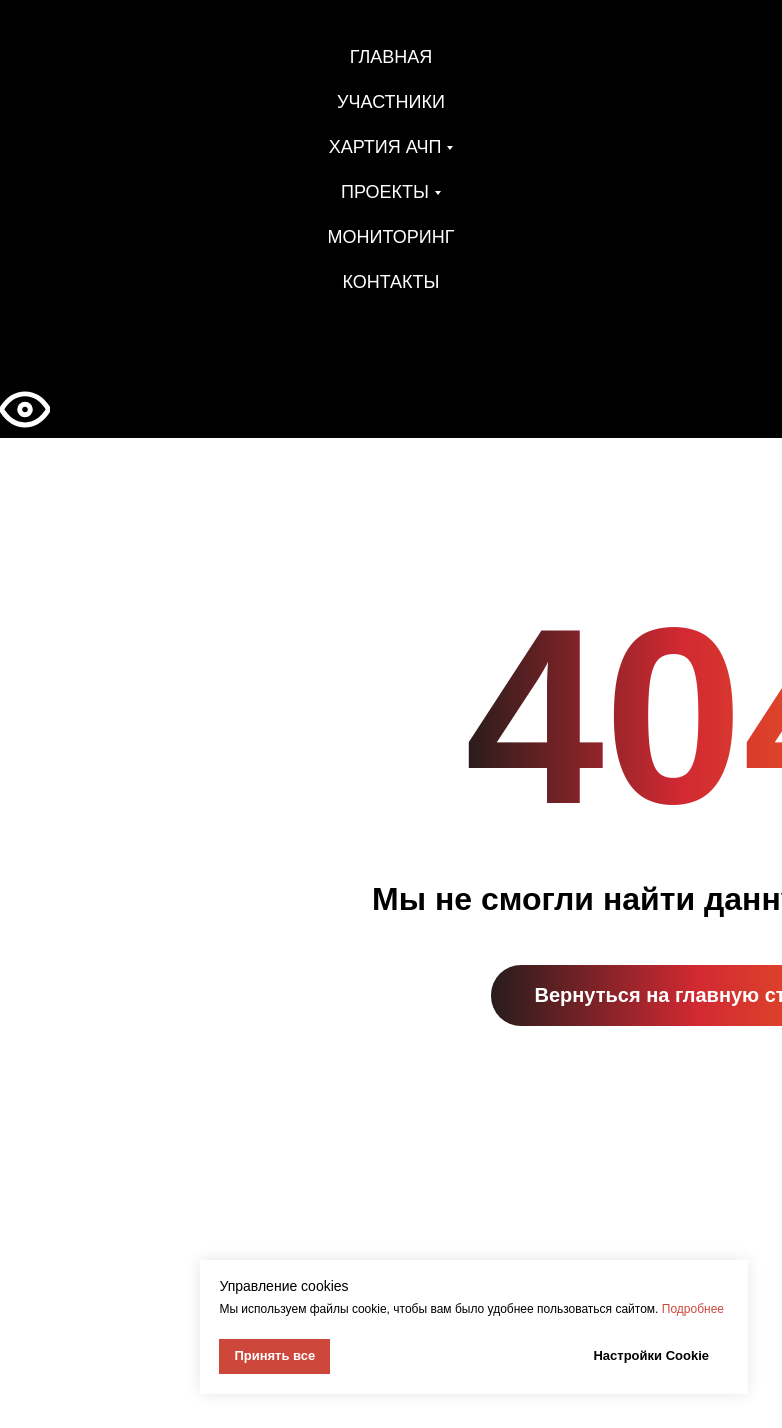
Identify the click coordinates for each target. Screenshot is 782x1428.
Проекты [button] (385, 192)
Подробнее (693, 1309)
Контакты (390, 282)
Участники (391, 102)
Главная (391, 57)
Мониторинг (391, 237)
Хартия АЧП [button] (385, 147)
